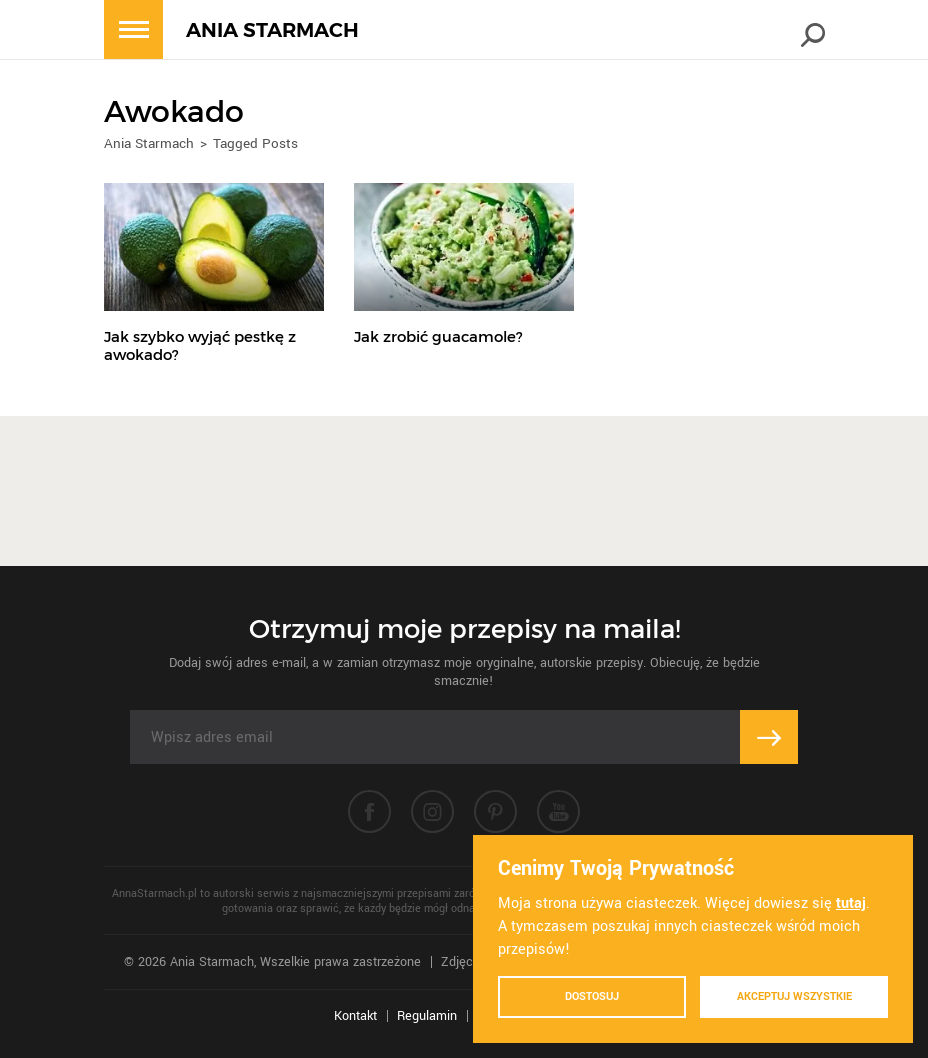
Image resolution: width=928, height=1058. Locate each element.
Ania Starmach (149, 143)
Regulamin (427, 1016)
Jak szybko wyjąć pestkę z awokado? (200, 345)
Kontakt (355, 1016)
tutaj (851, 903)
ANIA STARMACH (272, 30)
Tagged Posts (255, 143)
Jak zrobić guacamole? (438, 336)
